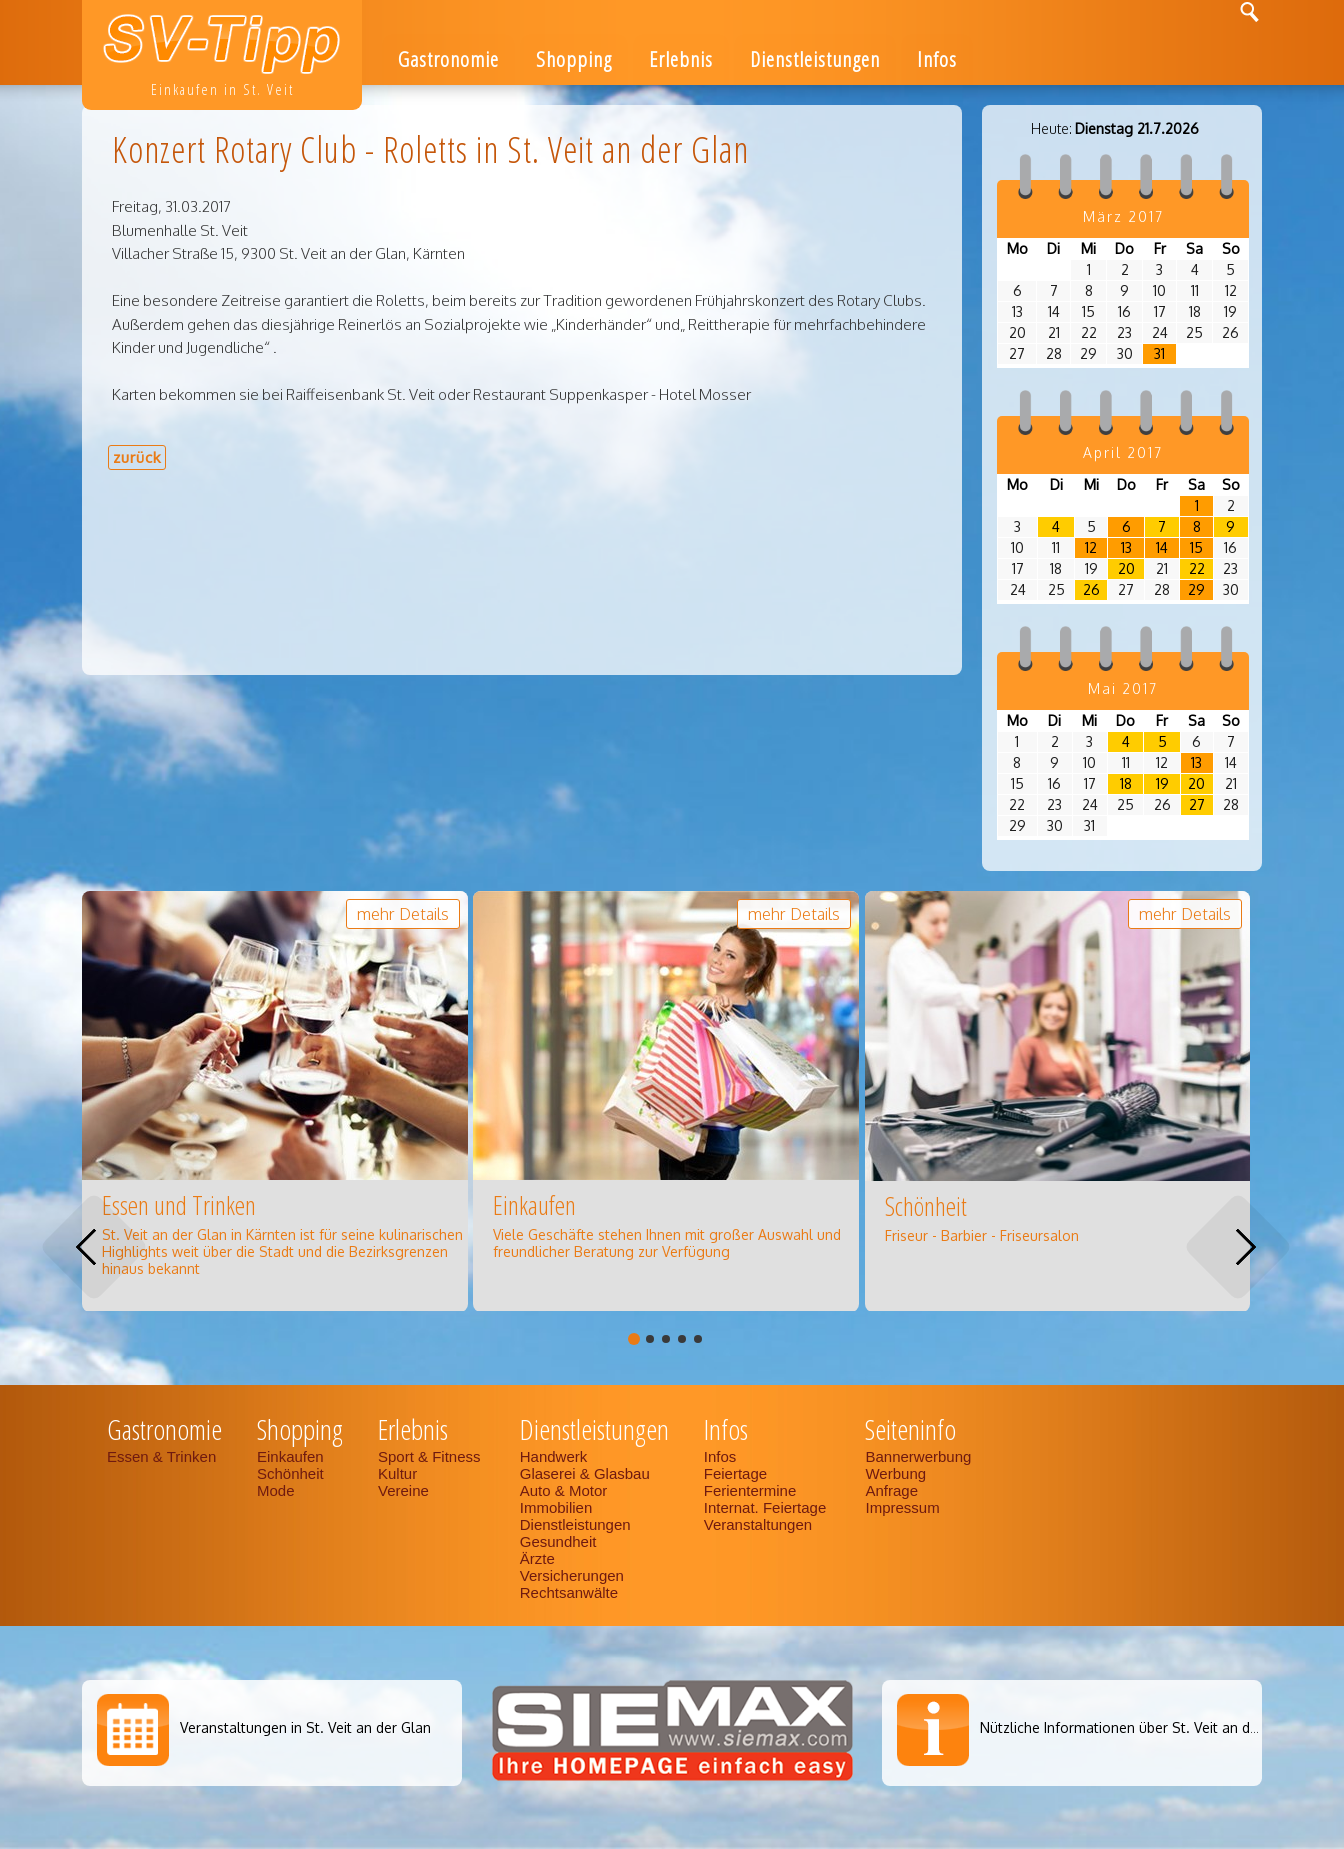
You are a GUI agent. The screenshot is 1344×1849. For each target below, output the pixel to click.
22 (1197, 568)
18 (1126, 783)
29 (1196, 589)
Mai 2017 (1123, 688)
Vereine (403, 1490)
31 (1159, 353)
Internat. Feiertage (767, 1507)
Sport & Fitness (431, 1456)
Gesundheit (558, 1541)
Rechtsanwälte (569, 1592)
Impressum (902, 1507)
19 (1162, 783)
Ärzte (537, 1558)
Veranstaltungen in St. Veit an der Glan (305, 1727)
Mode (276, 1490)
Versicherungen (572, 1575)
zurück (137, 457)
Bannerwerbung (918, 1456)
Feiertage (735, 1473)
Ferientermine (750, 1490)
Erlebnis (681, 59)
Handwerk (554, 1456)
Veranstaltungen (758, 1524)
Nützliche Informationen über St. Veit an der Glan (1138, 1727)
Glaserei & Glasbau (585, 1473)
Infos (937, 59)
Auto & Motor (564, 1490)
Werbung (895, 1473)
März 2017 (1123, 216)
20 (1126, 568)
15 (1196, 547)
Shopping (574, 59)
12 (1091, 547)
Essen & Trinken (163, 1456)
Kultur (397, 1473)
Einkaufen (290, 1456)
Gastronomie (448, 59)
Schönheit (290, 1473)
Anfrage (891, 1490)
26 (1091, 589)
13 (1126, 547)
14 (1162, 547)
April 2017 (1123, 452)
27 (1197, 804)
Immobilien (556, 1507)
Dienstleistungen (815, 59)
